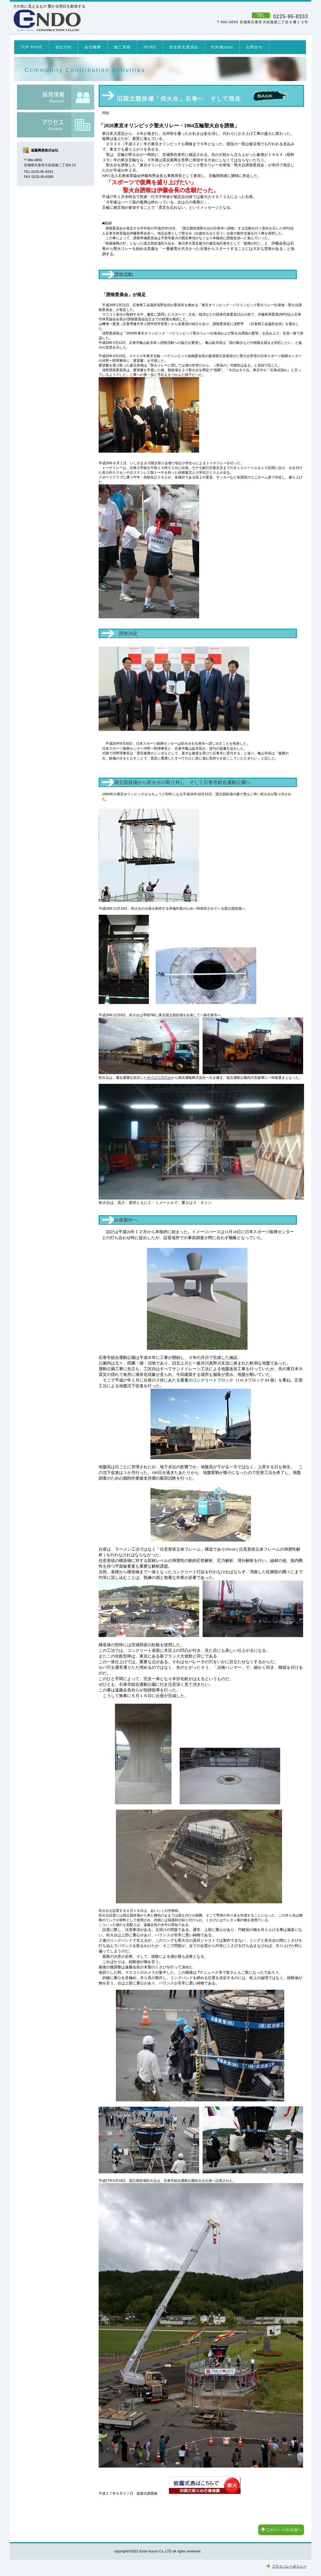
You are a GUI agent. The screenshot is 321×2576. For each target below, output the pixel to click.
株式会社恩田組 (159, 1077)
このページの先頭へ (281, 2529)
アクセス (55, 124)
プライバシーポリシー (289, 2566)
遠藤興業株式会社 (99, 20)
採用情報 (55, 97)
